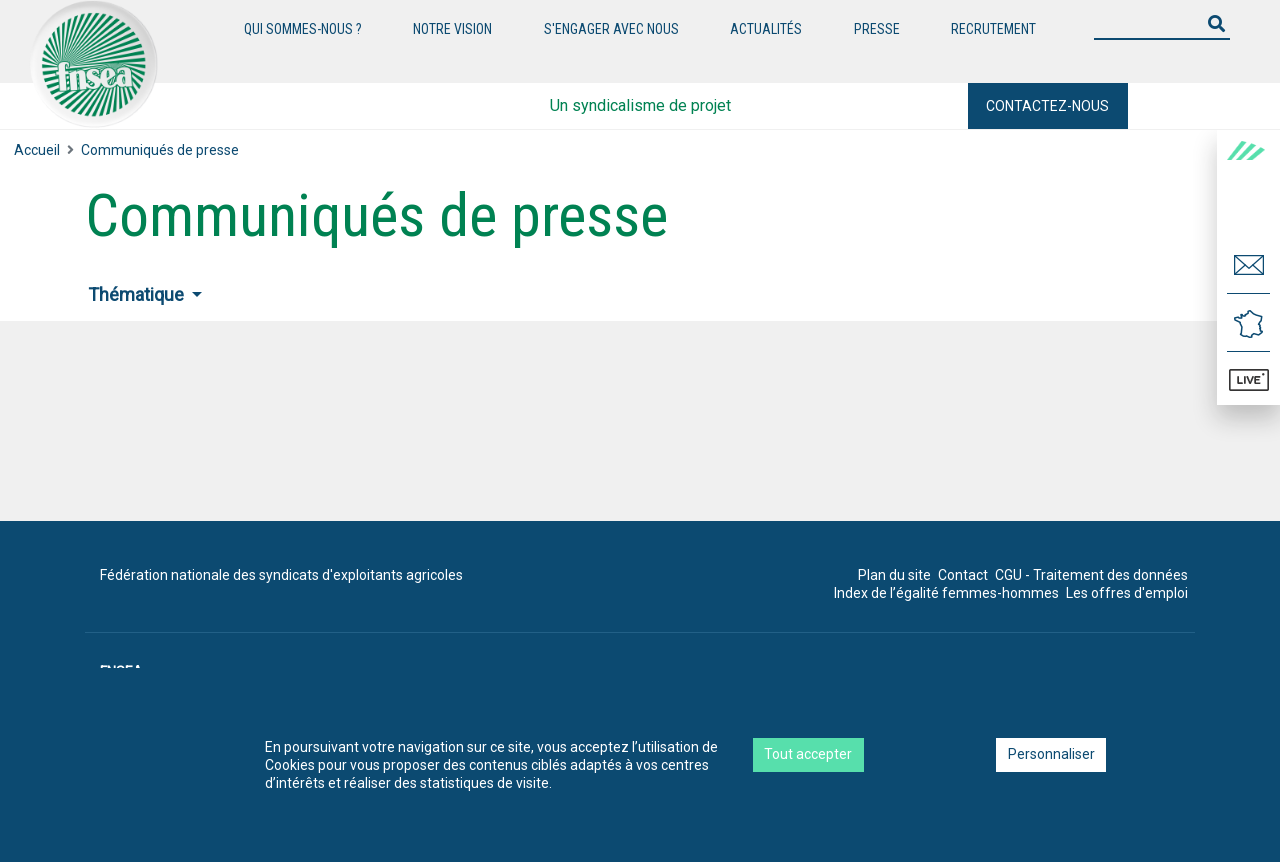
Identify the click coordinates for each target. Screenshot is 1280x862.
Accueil (37, 150)
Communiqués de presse (160, 150)
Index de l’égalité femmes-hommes (946, 593)
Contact (963, 575)
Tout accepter (808, 754)
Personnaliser (1051, 754)
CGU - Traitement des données (1091, 575)
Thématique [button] (138, 294)
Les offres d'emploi (1127, 593)
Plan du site (894, 575)
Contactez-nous (1047, 106)
